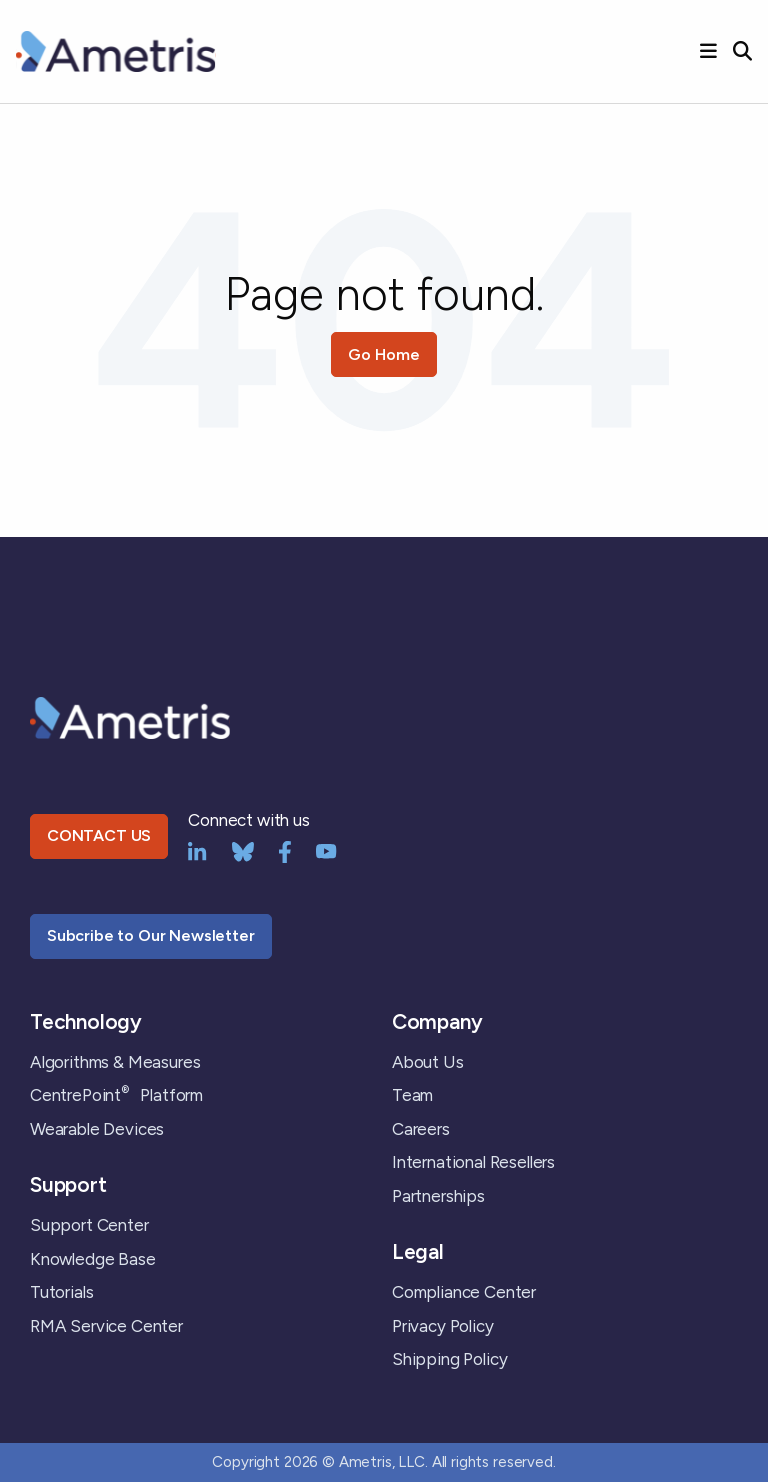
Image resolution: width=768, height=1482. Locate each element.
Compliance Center (464, 1292)
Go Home (384, 354)
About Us (428, 1062)
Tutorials (61, 1292)
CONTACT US (99, 835)
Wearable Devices (97, 1129)
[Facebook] (285, 850)
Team (412, 1095)
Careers (421, 1129)
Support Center (89, 1225)
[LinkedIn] (197, 850)
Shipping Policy (449, 1359)
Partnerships (438, 1196)
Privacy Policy (443, 1326)
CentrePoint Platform (116, 1095)
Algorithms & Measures (115, 1062)
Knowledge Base (93, 1259)
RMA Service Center (106, 1326)
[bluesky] (243, 850)
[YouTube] (326, 850)
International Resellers (473, 1162)
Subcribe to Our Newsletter (151, 935)
